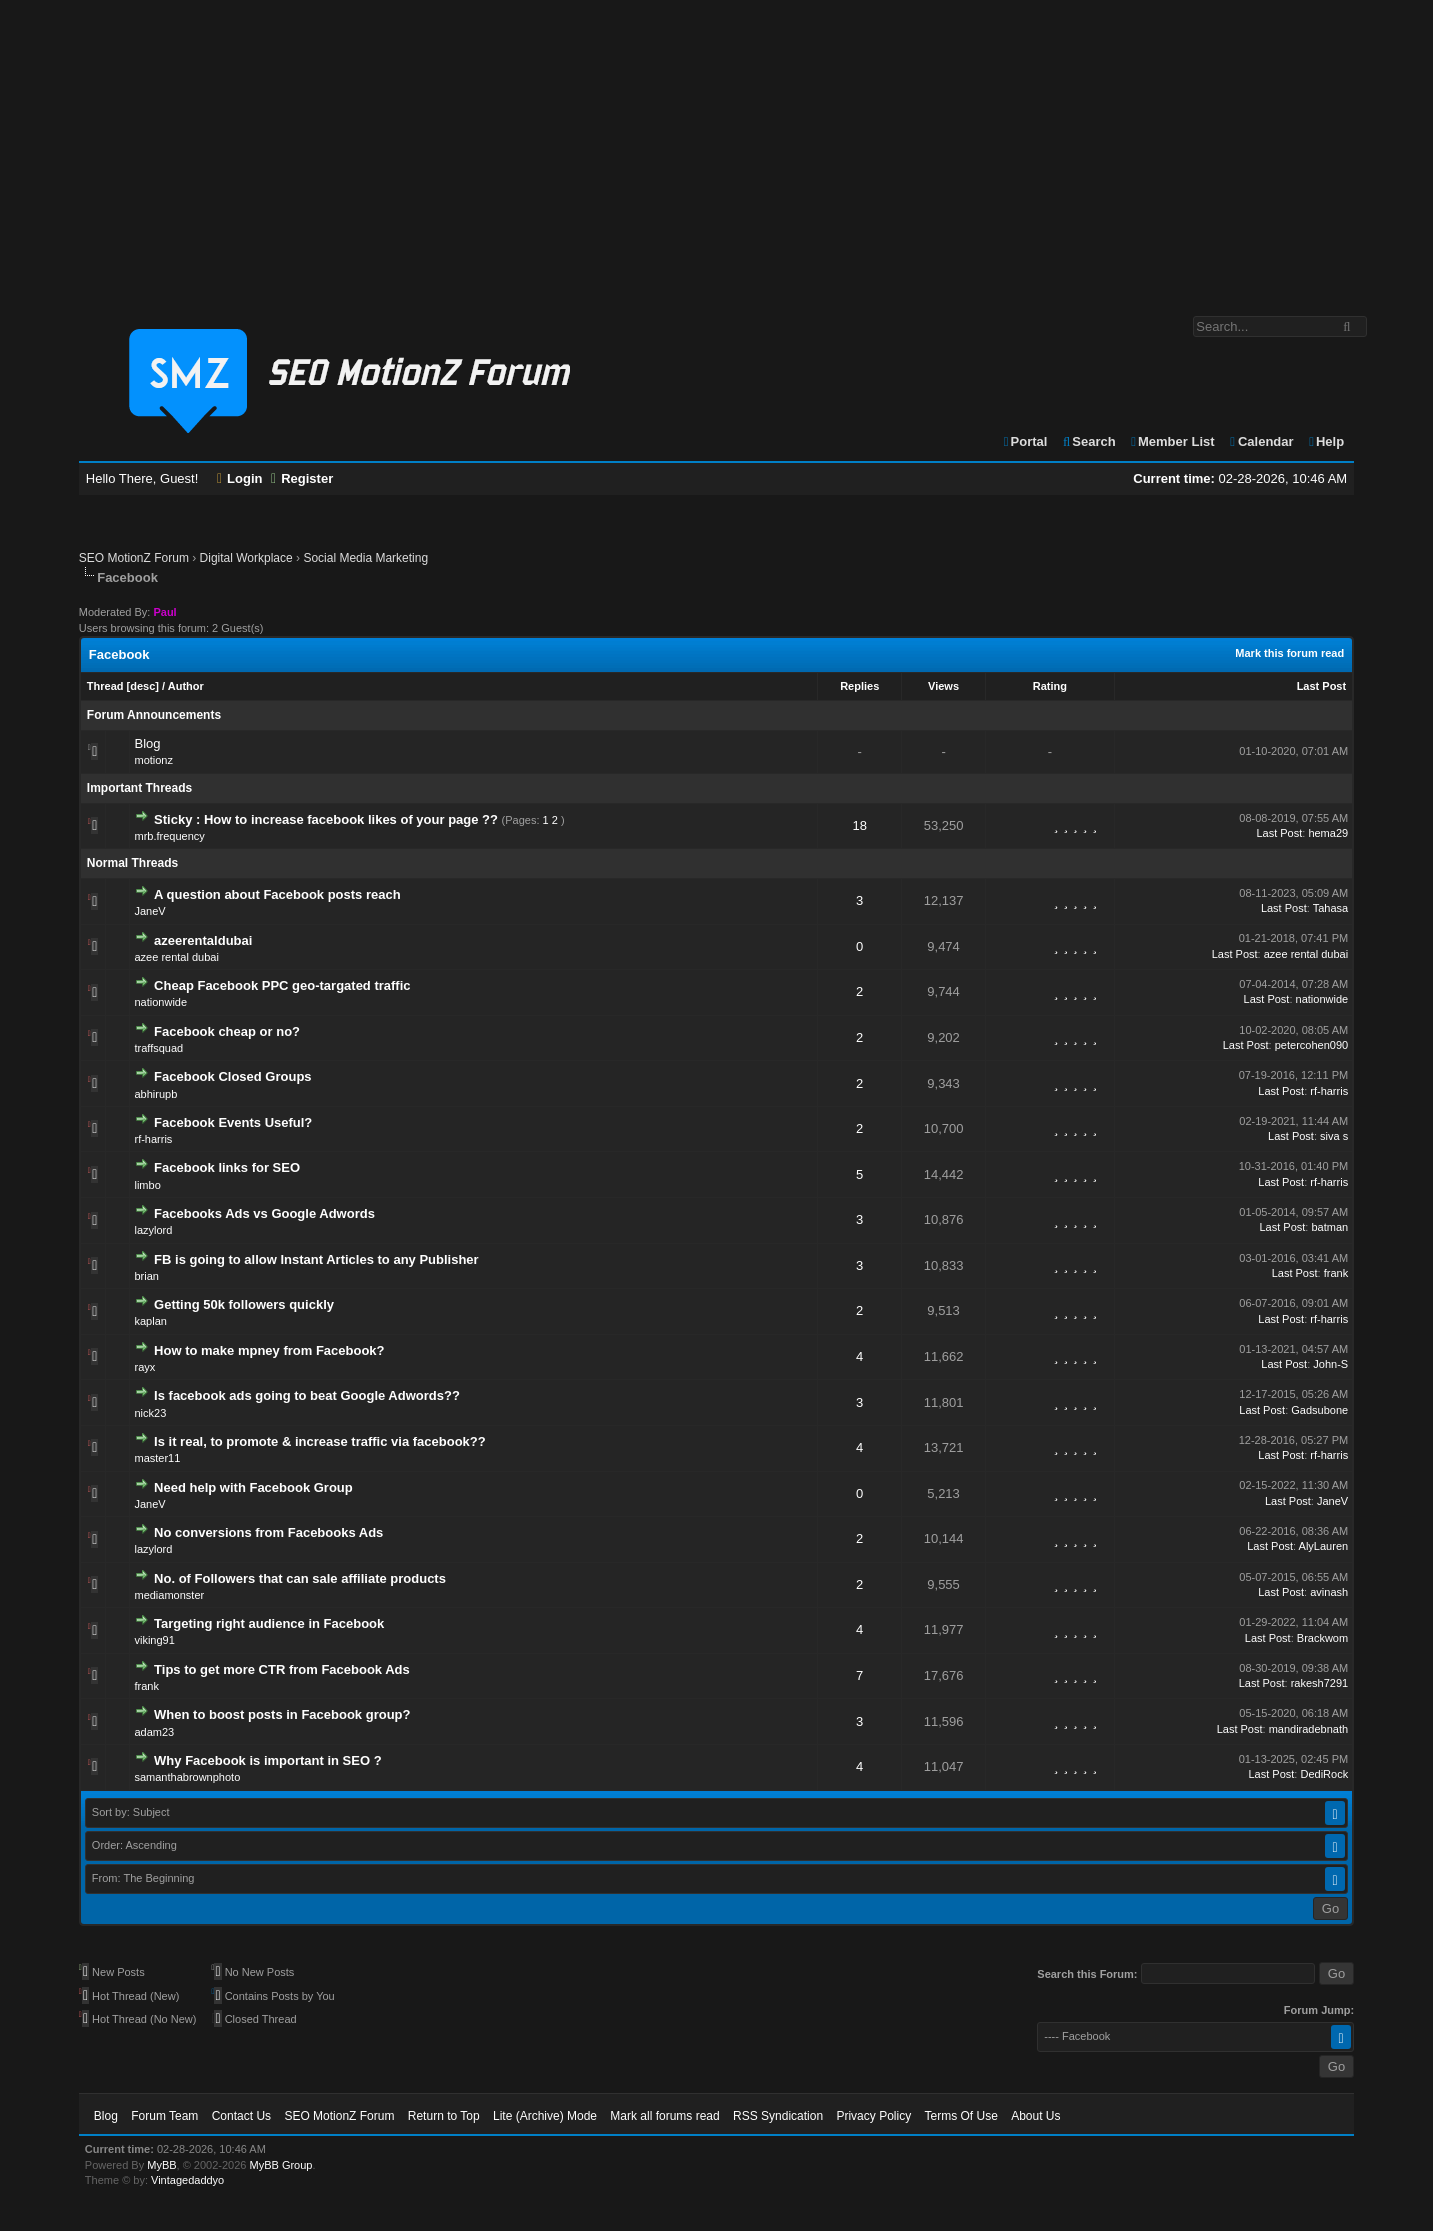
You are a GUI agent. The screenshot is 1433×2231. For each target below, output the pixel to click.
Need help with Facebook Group (253, 1487)
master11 (157, 1458)
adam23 (154, 1732)
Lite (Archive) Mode (545, 2116)
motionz (153, 760)
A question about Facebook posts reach (277, 894)
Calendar (1260, 441)
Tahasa (1330, 908)
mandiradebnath (1309, 1729)
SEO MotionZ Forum (134, 558)
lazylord (153, 1230)
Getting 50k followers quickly (244, 1304)
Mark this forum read (1289, 653)
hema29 (1328, 833)
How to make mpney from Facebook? (269, 1350)
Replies (859, 686)
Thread (105, 686)
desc (142, 686)
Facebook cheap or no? (227, 1031)
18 (859, 825)
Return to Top (444, 2116)
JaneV (149, 911)
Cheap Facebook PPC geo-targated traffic (282, 985)
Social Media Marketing (365, 558)
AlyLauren (1324, 1546)
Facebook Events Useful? (233, 1122)
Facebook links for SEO (227, 1167)
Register (302, 478)
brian (146, 1276)
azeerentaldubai (203, 940)
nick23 (150, 1413)
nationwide (160, 1002)
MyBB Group (281, 2165)
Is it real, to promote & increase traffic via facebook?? (320, 1441)
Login (240, 478)
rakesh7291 (1320, 1683)
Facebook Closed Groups (232, 1076)
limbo (147, 1185)
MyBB (161, 2165)
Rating (1050, 686)
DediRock (1324, 1774)
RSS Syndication (778, 2116)
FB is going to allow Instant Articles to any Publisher (316, 1259)
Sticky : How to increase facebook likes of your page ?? (326, 819)
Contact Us (241, 2116)
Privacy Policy (873, 2116)
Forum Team (164, 2116)
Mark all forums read (664, 2116)
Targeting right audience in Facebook (269, 1623)
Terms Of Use (960, 2116)
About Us (1035, 2116)
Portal (1025, 441)
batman (1329, 1227)
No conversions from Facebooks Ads (268, 1532)
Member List (1171, 441)
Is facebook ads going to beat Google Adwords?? (307, 1395)
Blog (147, 743)
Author (186, 686)
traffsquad (158, 1048)
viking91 (154, 1640)
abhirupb (155, 1094)
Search (1088, 441)
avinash (1329, 1592)
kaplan (150, 1321)
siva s (1334, 1136)
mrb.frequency (169, 836)
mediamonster (169, 1595)
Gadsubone (1319, 1410)
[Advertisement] (717, 148)
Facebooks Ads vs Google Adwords (264, 1213)
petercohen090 (1311, 1045)
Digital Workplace (246, 558)
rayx (144, 1367)
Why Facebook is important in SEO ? (268, 1760)
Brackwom (1322, 1638)
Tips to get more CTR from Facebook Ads (282, 1669)
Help (1325, 441)
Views (943, 686)
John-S (1330, 1364)
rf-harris (1329, 1091)
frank (1336, 1273)
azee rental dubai (176, 957)
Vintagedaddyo (187, 2180)
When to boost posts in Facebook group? (282, 1714)
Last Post (1322, 686)
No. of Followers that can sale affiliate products (300, 1578)
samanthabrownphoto (187, 1777)
